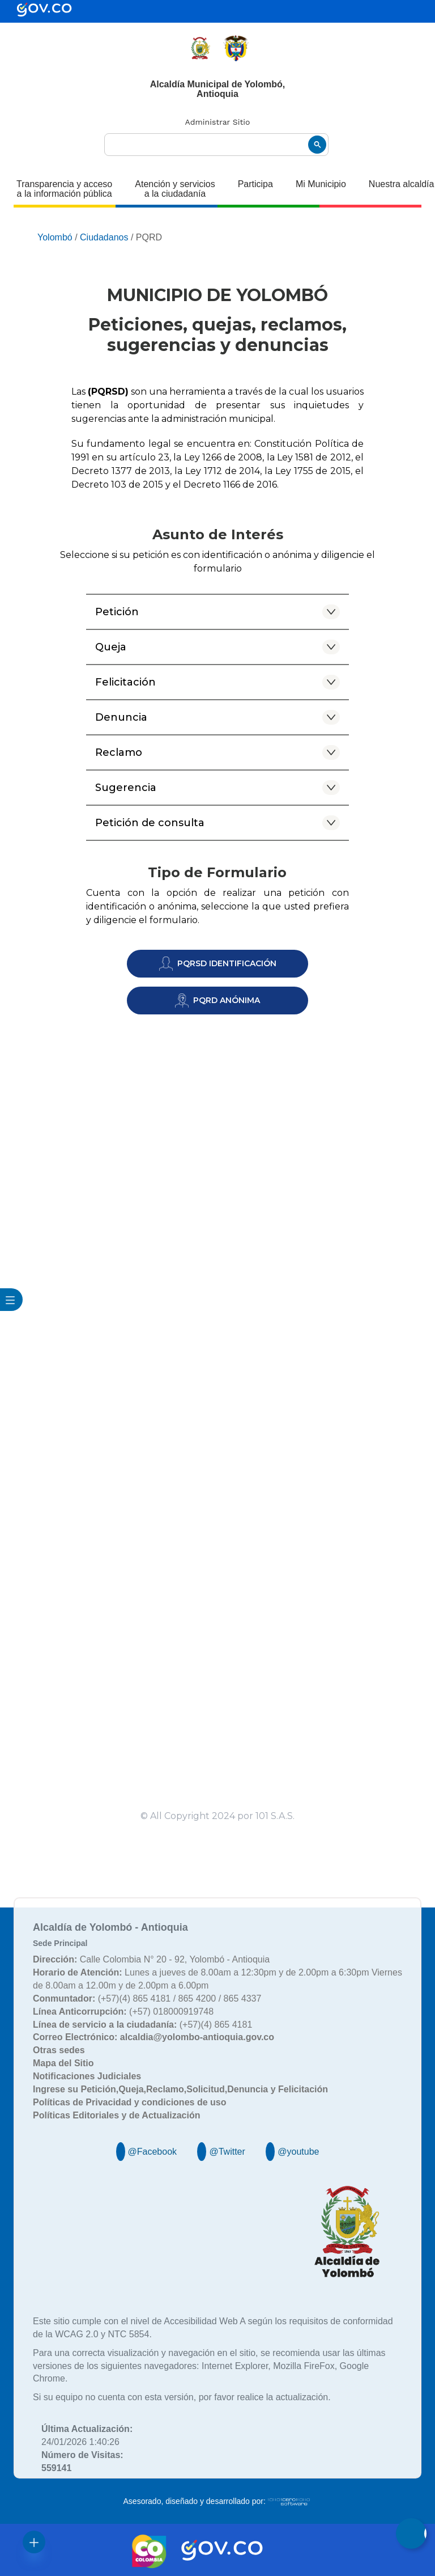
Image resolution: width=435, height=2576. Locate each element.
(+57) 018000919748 (123, 2011)
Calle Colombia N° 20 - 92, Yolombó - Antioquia (151, 1959)
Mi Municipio (321, 184)
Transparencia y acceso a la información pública (64, 188)
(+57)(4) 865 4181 (142, 2024)
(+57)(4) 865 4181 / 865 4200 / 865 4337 (147, 1998)
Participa (255, 184)
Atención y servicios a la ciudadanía (175, 188)
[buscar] (216, 144)
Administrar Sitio (217, 121)
